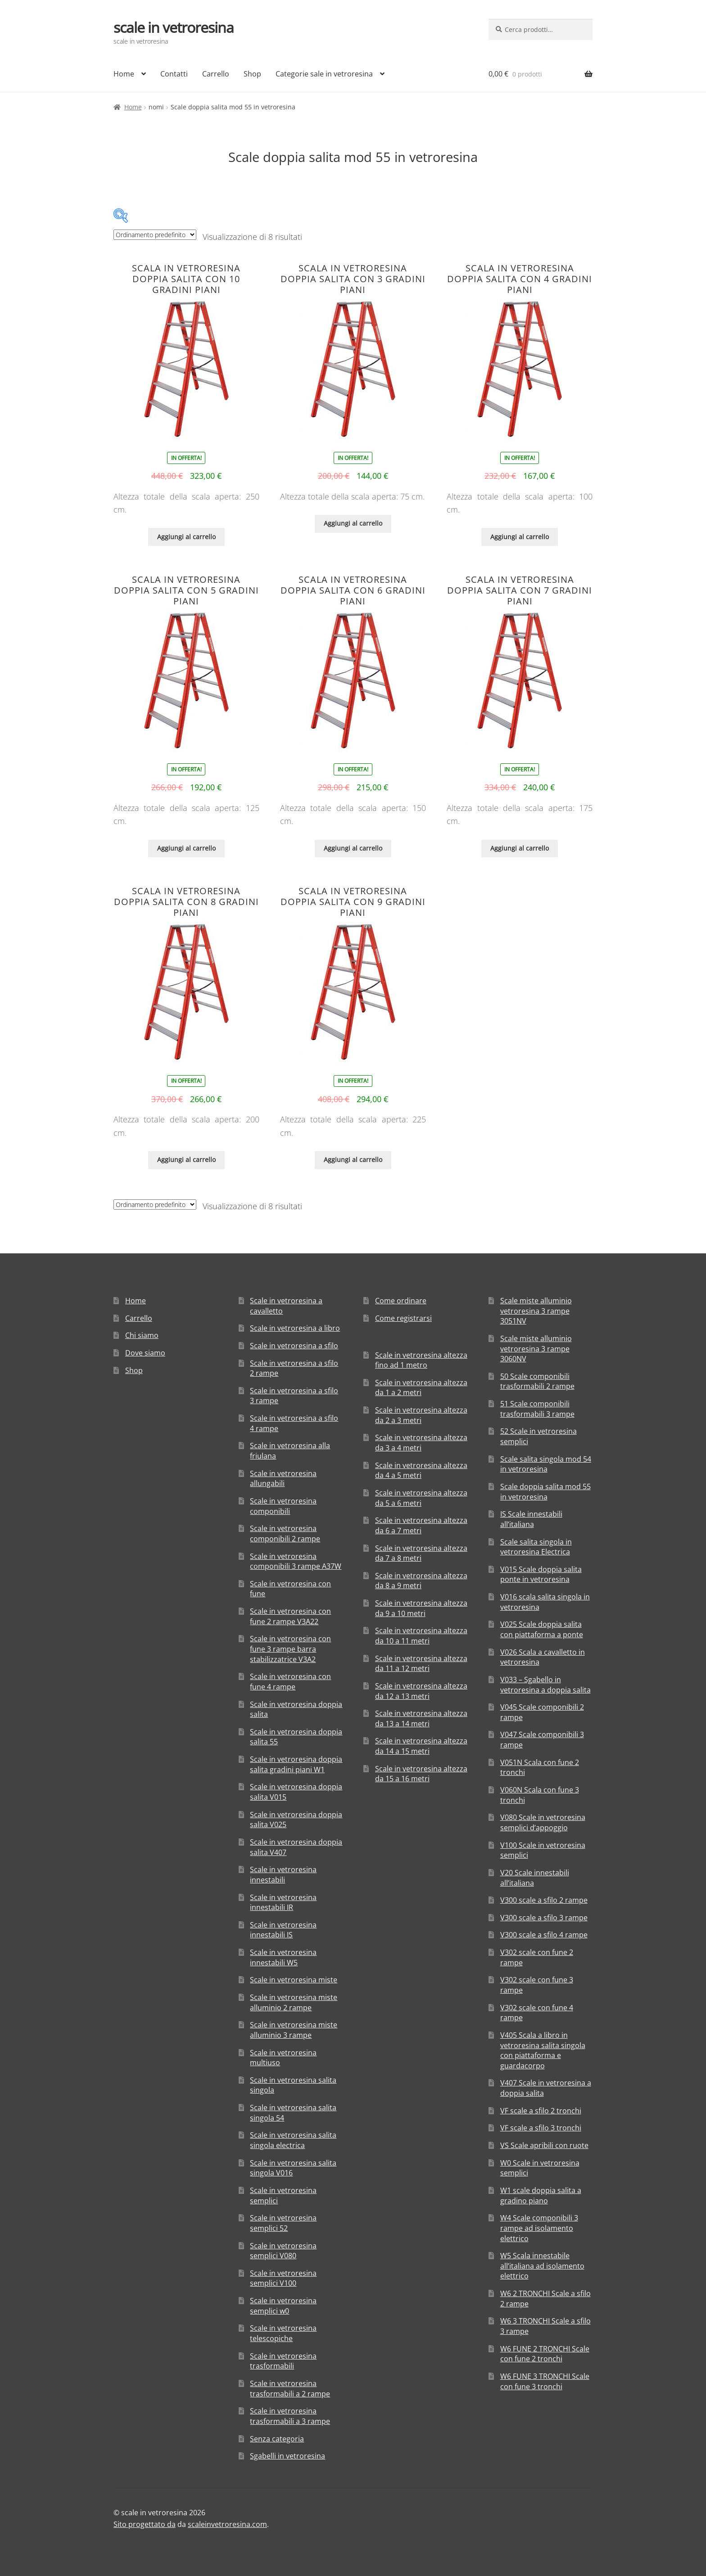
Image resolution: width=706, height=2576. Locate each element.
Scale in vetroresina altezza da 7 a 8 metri (421, 1553)
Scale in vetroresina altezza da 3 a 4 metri (421, 1442)
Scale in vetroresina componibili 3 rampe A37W (295, 1561)
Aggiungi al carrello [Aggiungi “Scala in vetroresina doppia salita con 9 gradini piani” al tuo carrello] (353, 1159)
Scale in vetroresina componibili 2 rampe (285, 1533)
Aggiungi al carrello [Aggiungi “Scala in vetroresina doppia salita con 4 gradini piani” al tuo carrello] (519, 536)
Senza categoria (277, 2439)
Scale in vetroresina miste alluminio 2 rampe (293, 2002)
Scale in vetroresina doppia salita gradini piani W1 (296, 1764)
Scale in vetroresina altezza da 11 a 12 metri (421, 1663)
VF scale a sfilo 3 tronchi (540, 2128)
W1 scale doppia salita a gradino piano (540, 2195)
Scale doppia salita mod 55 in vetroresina (545, 1492)
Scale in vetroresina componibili (283, 1506)
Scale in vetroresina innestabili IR (283, 1902)
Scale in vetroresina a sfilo (294, 1346)
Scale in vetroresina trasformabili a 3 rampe (290, 2416)
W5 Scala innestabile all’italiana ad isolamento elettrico (542, 2266)
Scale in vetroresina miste (293, 1980)
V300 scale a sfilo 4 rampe (544, 1935)
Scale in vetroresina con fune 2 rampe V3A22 (290, 1616)
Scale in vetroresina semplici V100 (283, 2278)
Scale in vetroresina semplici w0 (283, 2306)
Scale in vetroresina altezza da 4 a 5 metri (421, 1470)
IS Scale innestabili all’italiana (531, 1519)
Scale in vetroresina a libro (295, 1328)
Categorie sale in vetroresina (324, 74)
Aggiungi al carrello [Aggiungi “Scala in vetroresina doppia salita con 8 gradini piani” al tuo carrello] (186, 1159)
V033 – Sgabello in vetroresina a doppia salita (545, 1685)
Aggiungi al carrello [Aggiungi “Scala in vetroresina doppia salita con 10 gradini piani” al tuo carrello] (186, 536)
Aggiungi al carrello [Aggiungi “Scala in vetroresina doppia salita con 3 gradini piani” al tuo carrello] (353, 523)
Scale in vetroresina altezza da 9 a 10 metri (421, 1608)
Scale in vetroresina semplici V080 (283, 2251)
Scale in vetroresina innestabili (283, 1874)
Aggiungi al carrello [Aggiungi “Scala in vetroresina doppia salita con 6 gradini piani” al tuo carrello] (353, 848)
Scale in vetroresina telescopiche (283, 2333)
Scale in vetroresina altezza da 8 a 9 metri (421, 1581)
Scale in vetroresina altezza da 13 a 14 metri (421, 1718)
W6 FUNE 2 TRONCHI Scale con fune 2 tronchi (544, 2354)
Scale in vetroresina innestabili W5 (283, 1957)
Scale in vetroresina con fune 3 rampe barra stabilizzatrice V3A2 (290, 1649)
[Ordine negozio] (154, 235)
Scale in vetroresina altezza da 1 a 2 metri (421, 1388)
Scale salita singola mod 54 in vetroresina (545, 1464)
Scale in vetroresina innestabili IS (283, 1930)
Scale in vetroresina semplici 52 (283, 2223)
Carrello (215, 74)
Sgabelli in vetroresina (287, 2456)
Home (123, 74)
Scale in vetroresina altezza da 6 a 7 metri (421, 1525)
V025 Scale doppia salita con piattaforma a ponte (541, 1629)
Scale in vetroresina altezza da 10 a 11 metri (421, 1636)
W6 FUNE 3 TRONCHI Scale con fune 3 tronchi (544, 2381)
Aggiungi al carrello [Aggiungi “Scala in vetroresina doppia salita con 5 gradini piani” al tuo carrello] (186, 848)
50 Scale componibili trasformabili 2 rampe (537, 1381)
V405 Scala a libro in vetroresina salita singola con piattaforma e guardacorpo (542, 2050)
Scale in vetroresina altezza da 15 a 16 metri (421, 1774)
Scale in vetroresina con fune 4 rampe (290, 1681)
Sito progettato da (144, 2524)
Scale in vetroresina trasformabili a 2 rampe (290, 2388)
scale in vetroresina (173, 27)
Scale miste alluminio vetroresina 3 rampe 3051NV (536, 1311)
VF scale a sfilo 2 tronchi (540, 2111)
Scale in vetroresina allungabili (283, 1478)
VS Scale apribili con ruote (544, 2145)
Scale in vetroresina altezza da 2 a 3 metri (421, 1415)
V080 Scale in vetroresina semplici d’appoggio (542, 1822)
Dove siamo (145, 1353)
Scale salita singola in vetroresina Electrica (536, 1547)
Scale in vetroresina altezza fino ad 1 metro (421, 1360)
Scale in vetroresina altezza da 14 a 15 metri (421, 1746)
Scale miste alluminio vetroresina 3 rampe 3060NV (536, 1348)
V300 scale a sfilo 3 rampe (544, 1918)
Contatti (174, 74)
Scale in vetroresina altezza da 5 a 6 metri (421, 1498)
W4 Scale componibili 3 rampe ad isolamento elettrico (539, 2228)
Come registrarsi (403, 1318)
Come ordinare (400, 1301)
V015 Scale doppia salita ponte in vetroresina (541, 1574)
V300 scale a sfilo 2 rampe (544, 1900)
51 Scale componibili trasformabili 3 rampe (537, 1409)
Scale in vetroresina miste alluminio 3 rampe (293, 2030)
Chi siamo (141, 1335)
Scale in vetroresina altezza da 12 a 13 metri (421, 1691)
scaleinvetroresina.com (227, 2524)
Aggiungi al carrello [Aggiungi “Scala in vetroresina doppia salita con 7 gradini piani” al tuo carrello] (519, 848)
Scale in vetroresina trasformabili (283, 2361)
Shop (252, 74)
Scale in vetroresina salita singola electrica (293, 2140)
